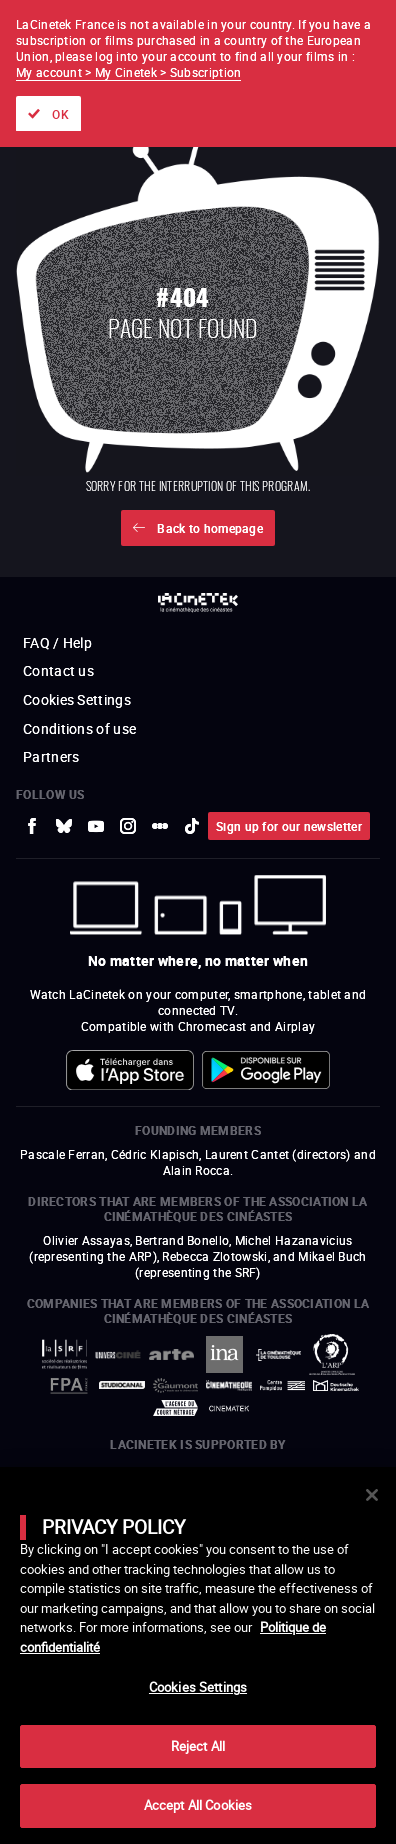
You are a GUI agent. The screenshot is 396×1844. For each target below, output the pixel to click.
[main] (198, 1655)
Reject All (198, 1746)
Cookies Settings (198, 1687)
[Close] (372, 1495)
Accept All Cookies (198, 1805)
